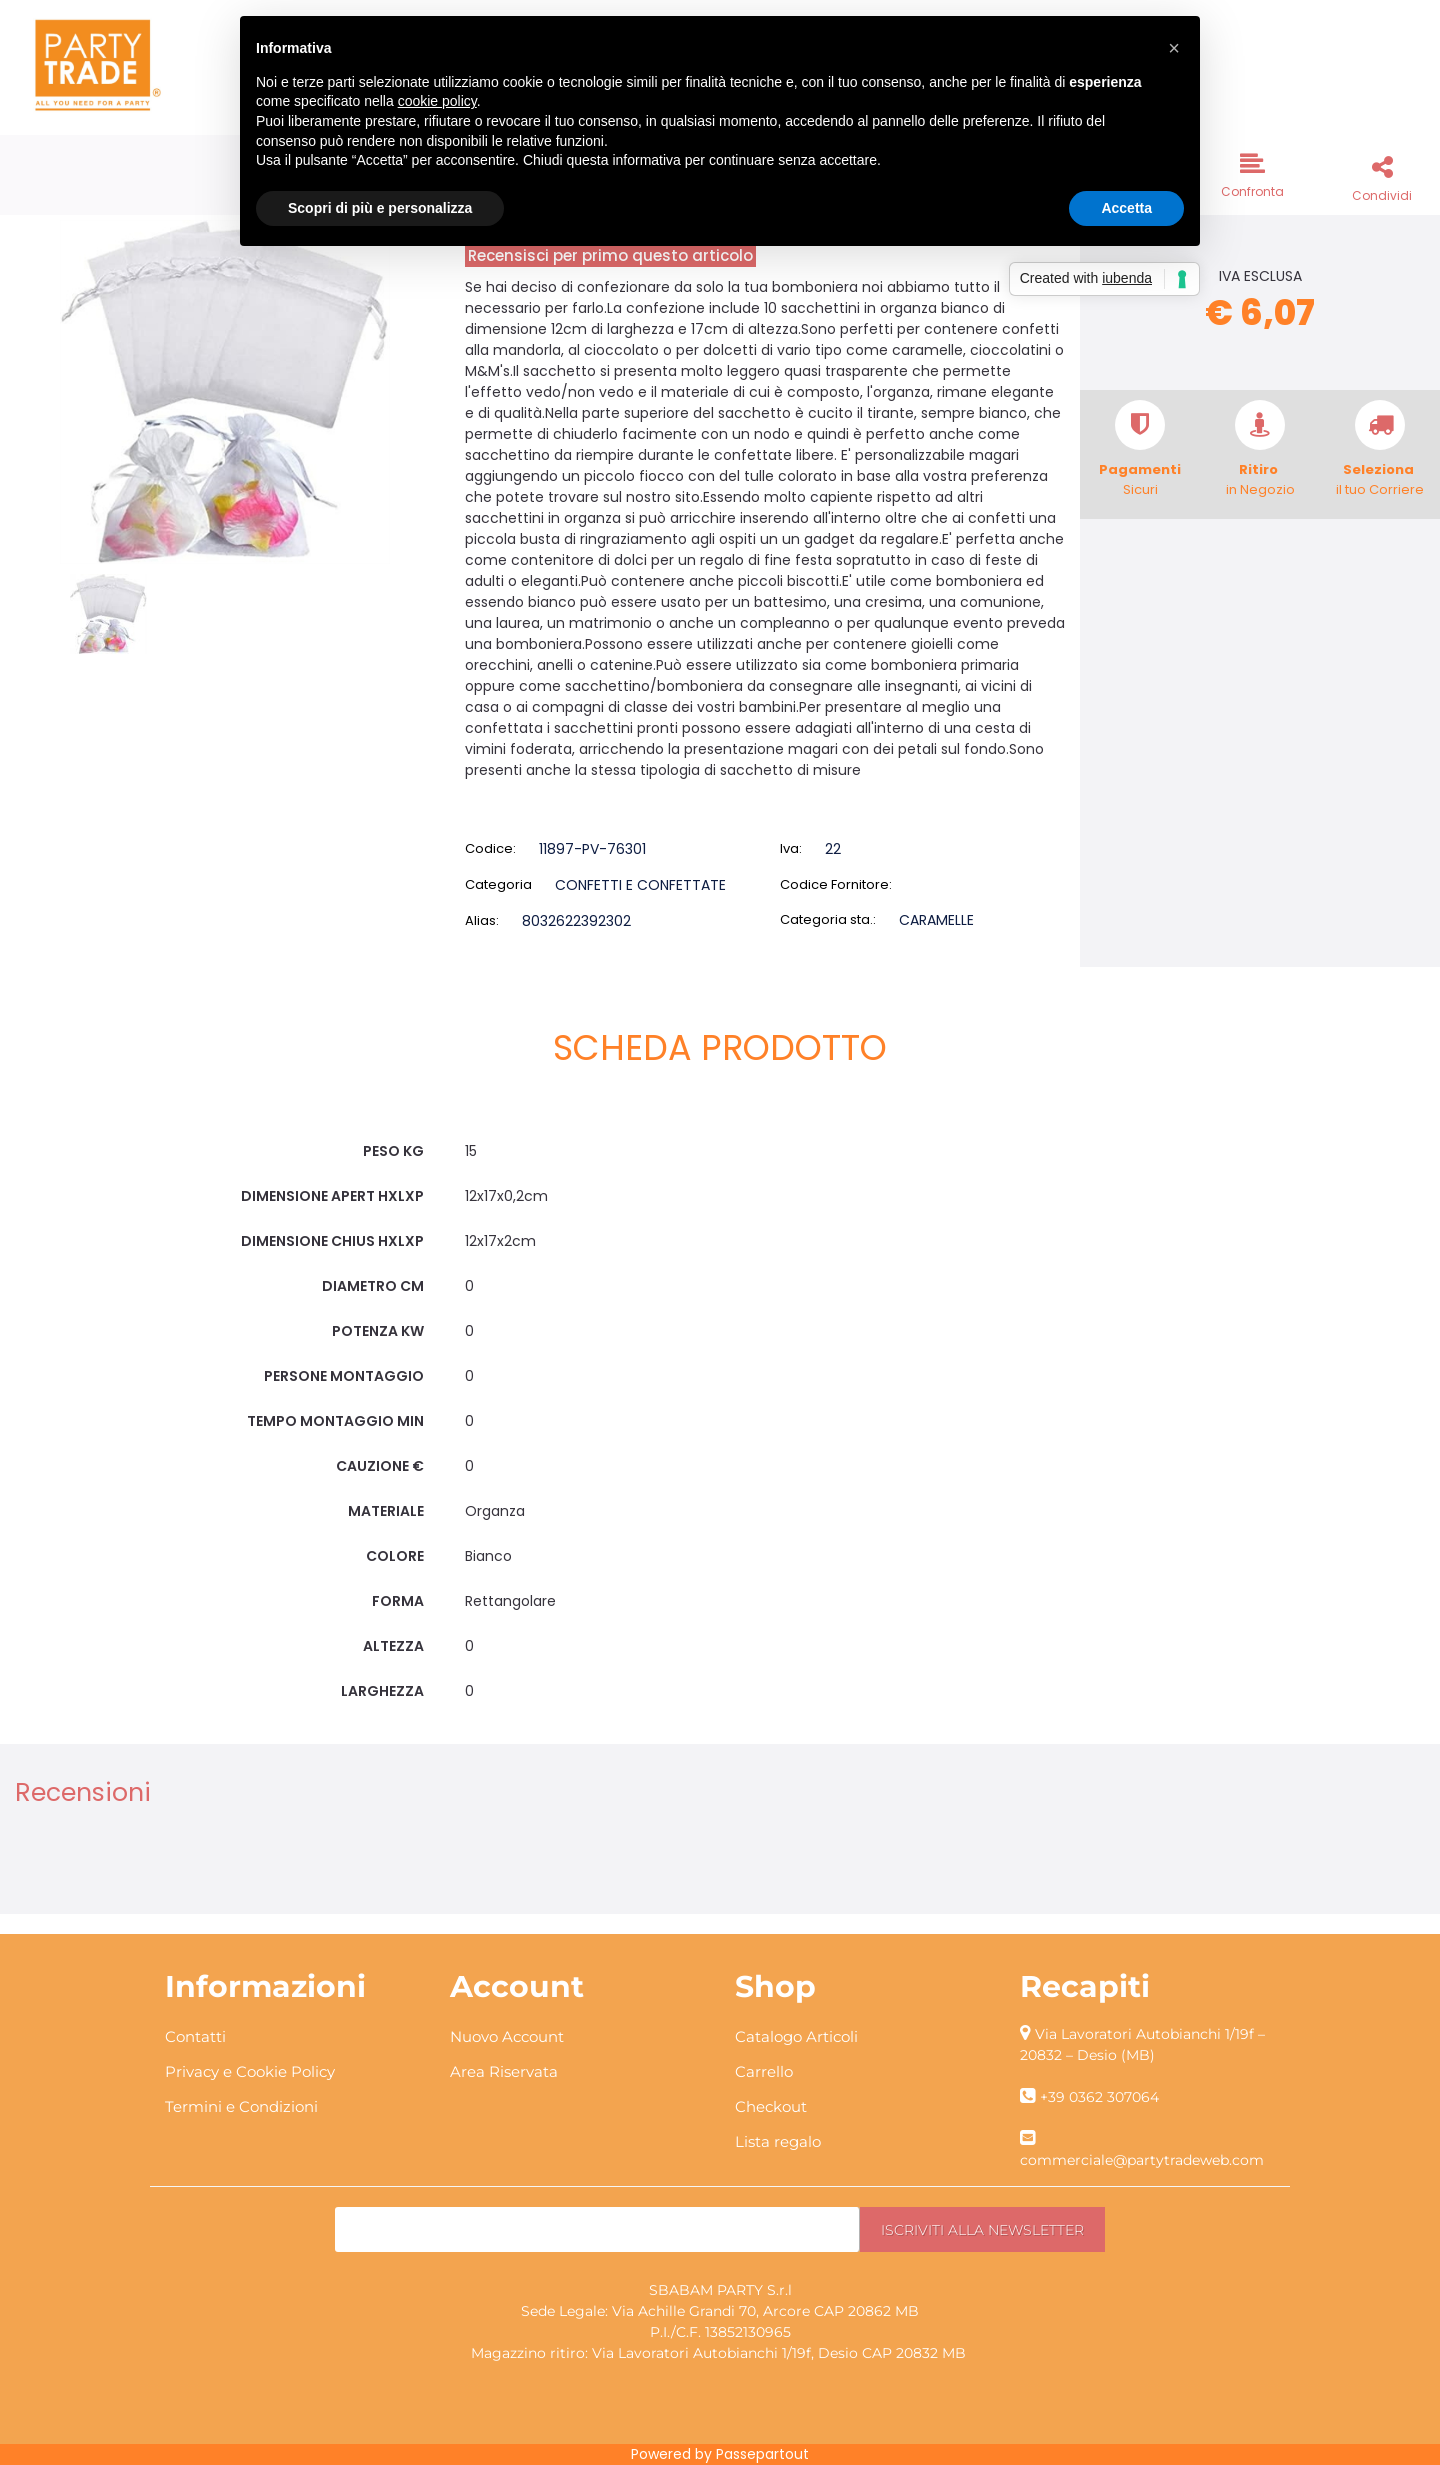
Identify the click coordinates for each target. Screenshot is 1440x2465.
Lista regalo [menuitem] (778, 2141)
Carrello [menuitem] (764, 2071)
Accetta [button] (1126, 208)
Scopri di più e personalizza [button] (380, 208)
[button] (225, 391)
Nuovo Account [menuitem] (507, 2036)
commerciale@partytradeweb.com (1142, 2160)
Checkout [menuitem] (771, 2106)
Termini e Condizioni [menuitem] (241, 2106)
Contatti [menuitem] (195, 2036)
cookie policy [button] (437, 101)
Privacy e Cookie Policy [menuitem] (250, 2071)
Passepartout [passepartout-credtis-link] (762, 2454)
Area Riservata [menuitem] (504, 2071)
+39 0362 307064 (1099, 2097)
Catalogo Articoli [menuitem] (796, 2036)
